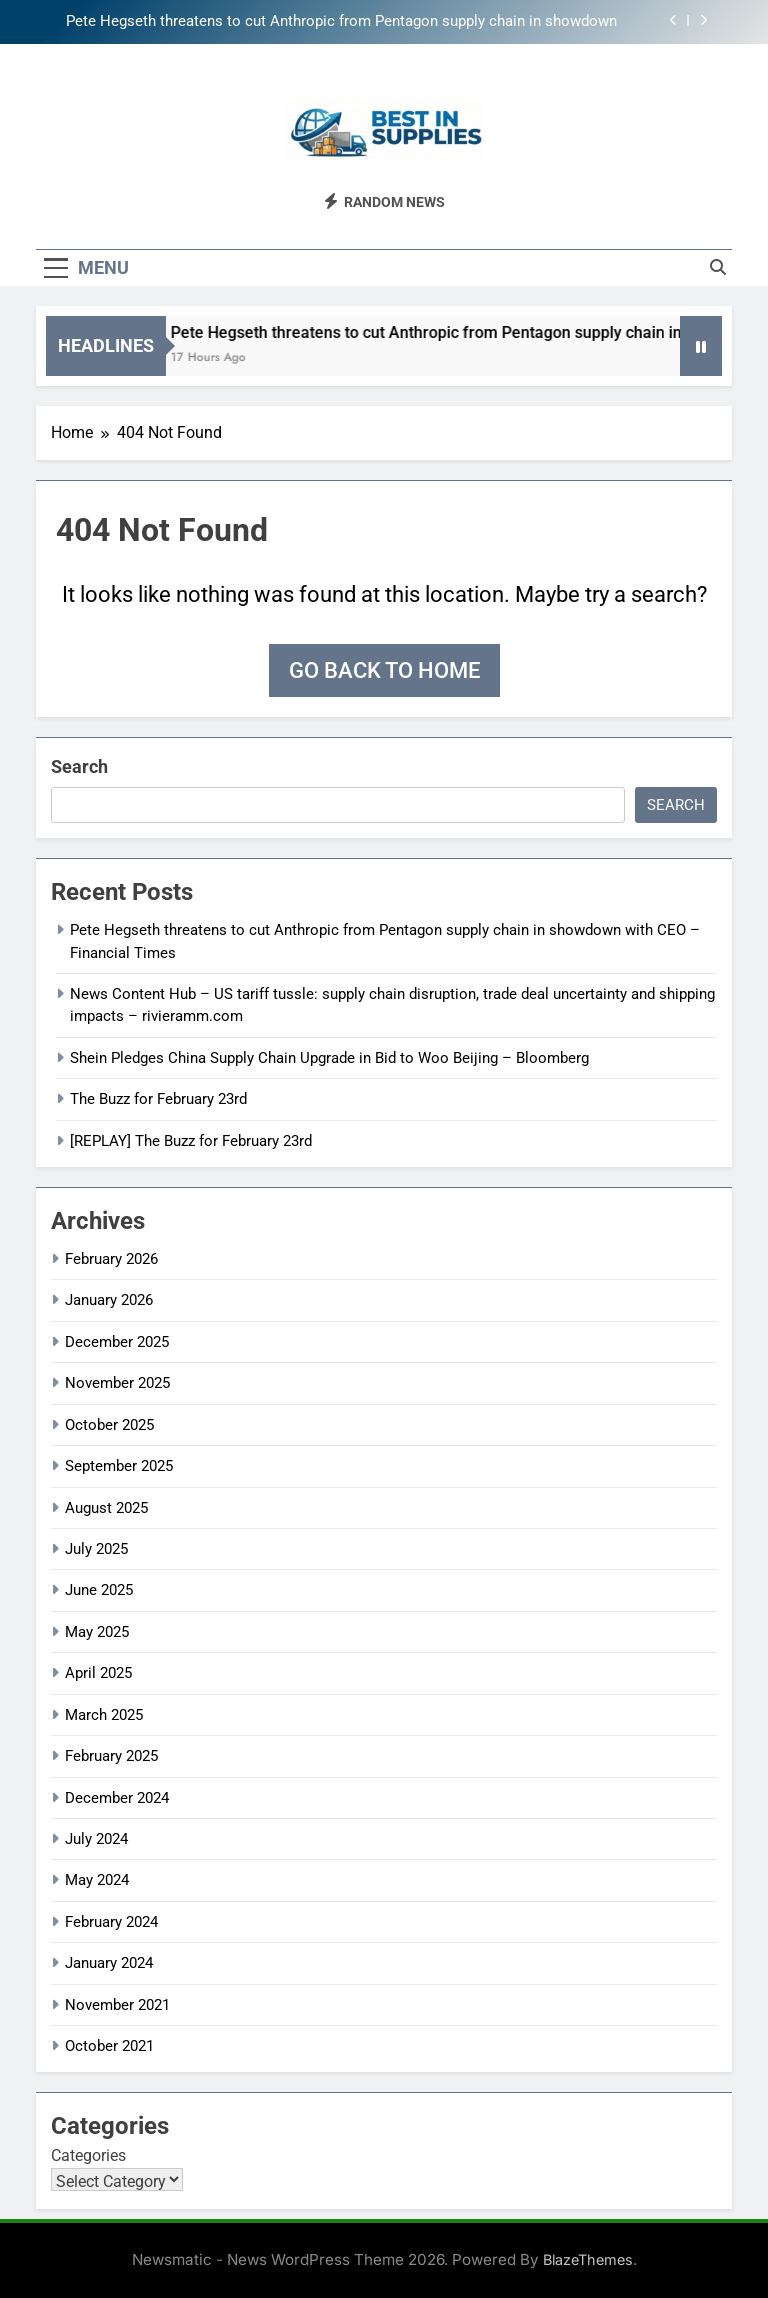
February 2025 (111, 1756)
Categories (88, 2155)
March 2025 (104, 1715)
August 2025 (106, 1508)
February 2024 (111, 1922)
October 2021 (109, 2046)
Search (79, 766)
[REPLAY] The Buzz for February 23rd (191, 1141)
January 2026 (109, 1300)
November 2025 (117, 1383)
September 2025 (119, 1466)
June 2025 (99, 1590)
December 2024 (117, 1798)
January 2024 (109, 1963)
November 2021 (117, 2005)
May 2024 (97, 1880)
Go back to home (384, 670)
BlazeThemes (588, 2259)
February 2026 (111, 1259)
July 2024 (96, 1839)
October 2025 (109, 1425)
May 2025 (97, 1632)
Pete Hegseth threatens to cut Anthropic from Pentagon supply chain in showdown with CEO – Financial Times (341, 22)
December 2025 (117, 1342)
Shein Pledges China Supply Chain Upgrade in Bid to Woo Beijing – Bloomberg (329, 1058)
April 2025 (98, 1673)
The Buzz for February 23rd (158, 1099)
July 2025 (96, 1549)
